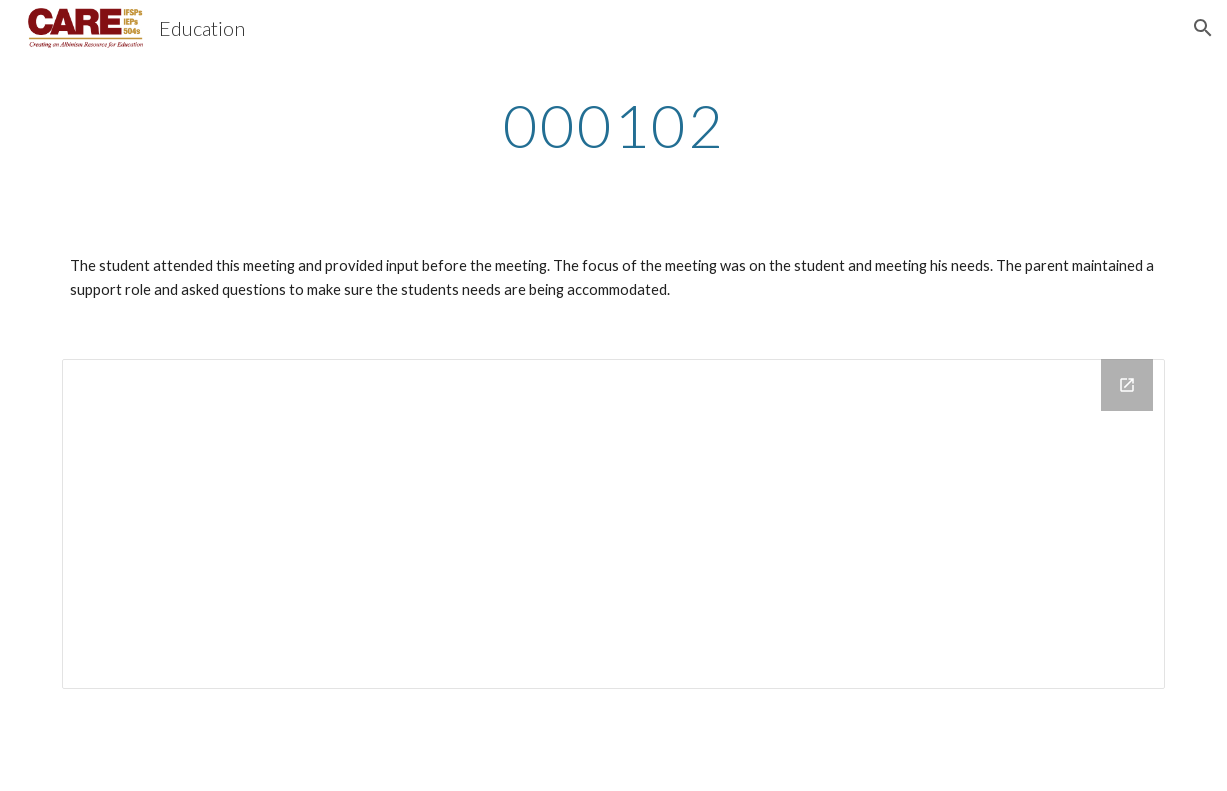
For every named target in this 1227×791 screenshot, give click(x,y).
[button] (1203, 28)
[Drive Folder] (613, 524)
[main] (613, 125)
